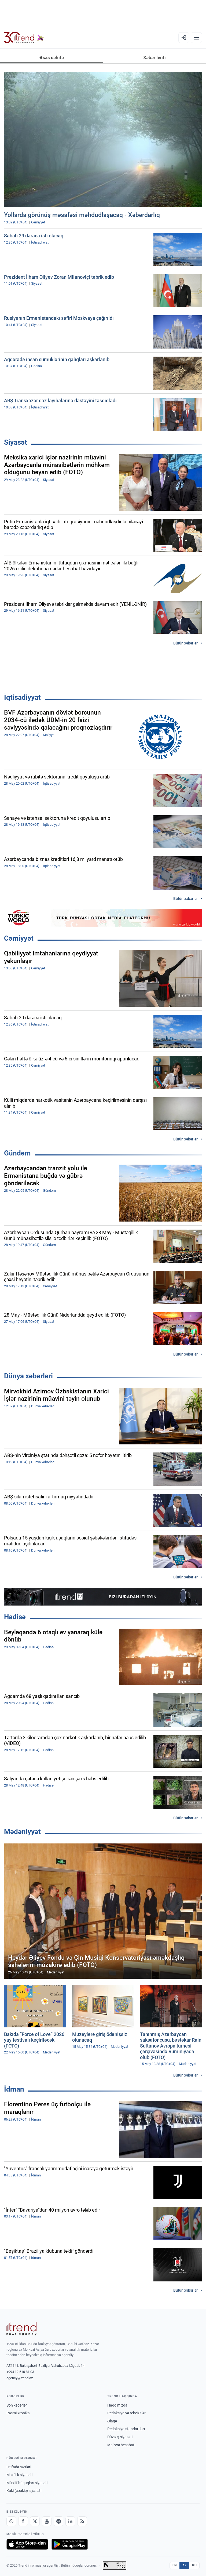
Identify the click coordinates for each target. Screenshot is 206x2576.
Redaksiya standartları (126, 2429)
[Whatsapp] (11, 2521)
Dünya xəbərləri (28, 1376)
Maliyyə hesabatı (121, 2445)
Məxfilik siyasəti (19, 2475)
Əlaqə (112, 2421)
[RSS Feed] (82, 2521)
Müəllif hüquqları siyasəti (26, 2483)
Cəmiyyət (19, 938)
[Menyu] (196, 37)
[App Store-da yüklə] (27, 2544)
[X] (35, 2521)
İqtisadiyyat (22, 697)
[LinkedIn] (70, 2521)
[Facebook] (23, 2521)
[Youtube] (47, 2521)
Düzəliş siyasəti (120, 2437)
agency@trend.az (19, 2378)
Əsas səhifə (51, 57)
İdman (14, 2089)
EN (174, 2565)
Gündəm (17, 1153)
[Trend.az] (24, 38)
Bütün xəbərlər (185, 643)
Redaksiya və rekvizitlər (126, 2413)
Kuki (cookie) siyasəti (23, 2490)
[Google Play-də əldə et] (70, 2544)
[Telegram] (58, 2521)
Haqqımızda (117, 2405)
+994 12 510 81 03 (20, 2372)
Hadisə (15, 1617)
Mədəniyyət (22, 1832)
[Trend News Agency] (21, 2328)
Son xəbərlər (16, 2405)
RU (194, 2565)
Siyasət (15, 442)
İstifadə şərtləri (18, 2467)
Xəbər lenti (154, 57)
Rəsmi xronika (18, 2413)
